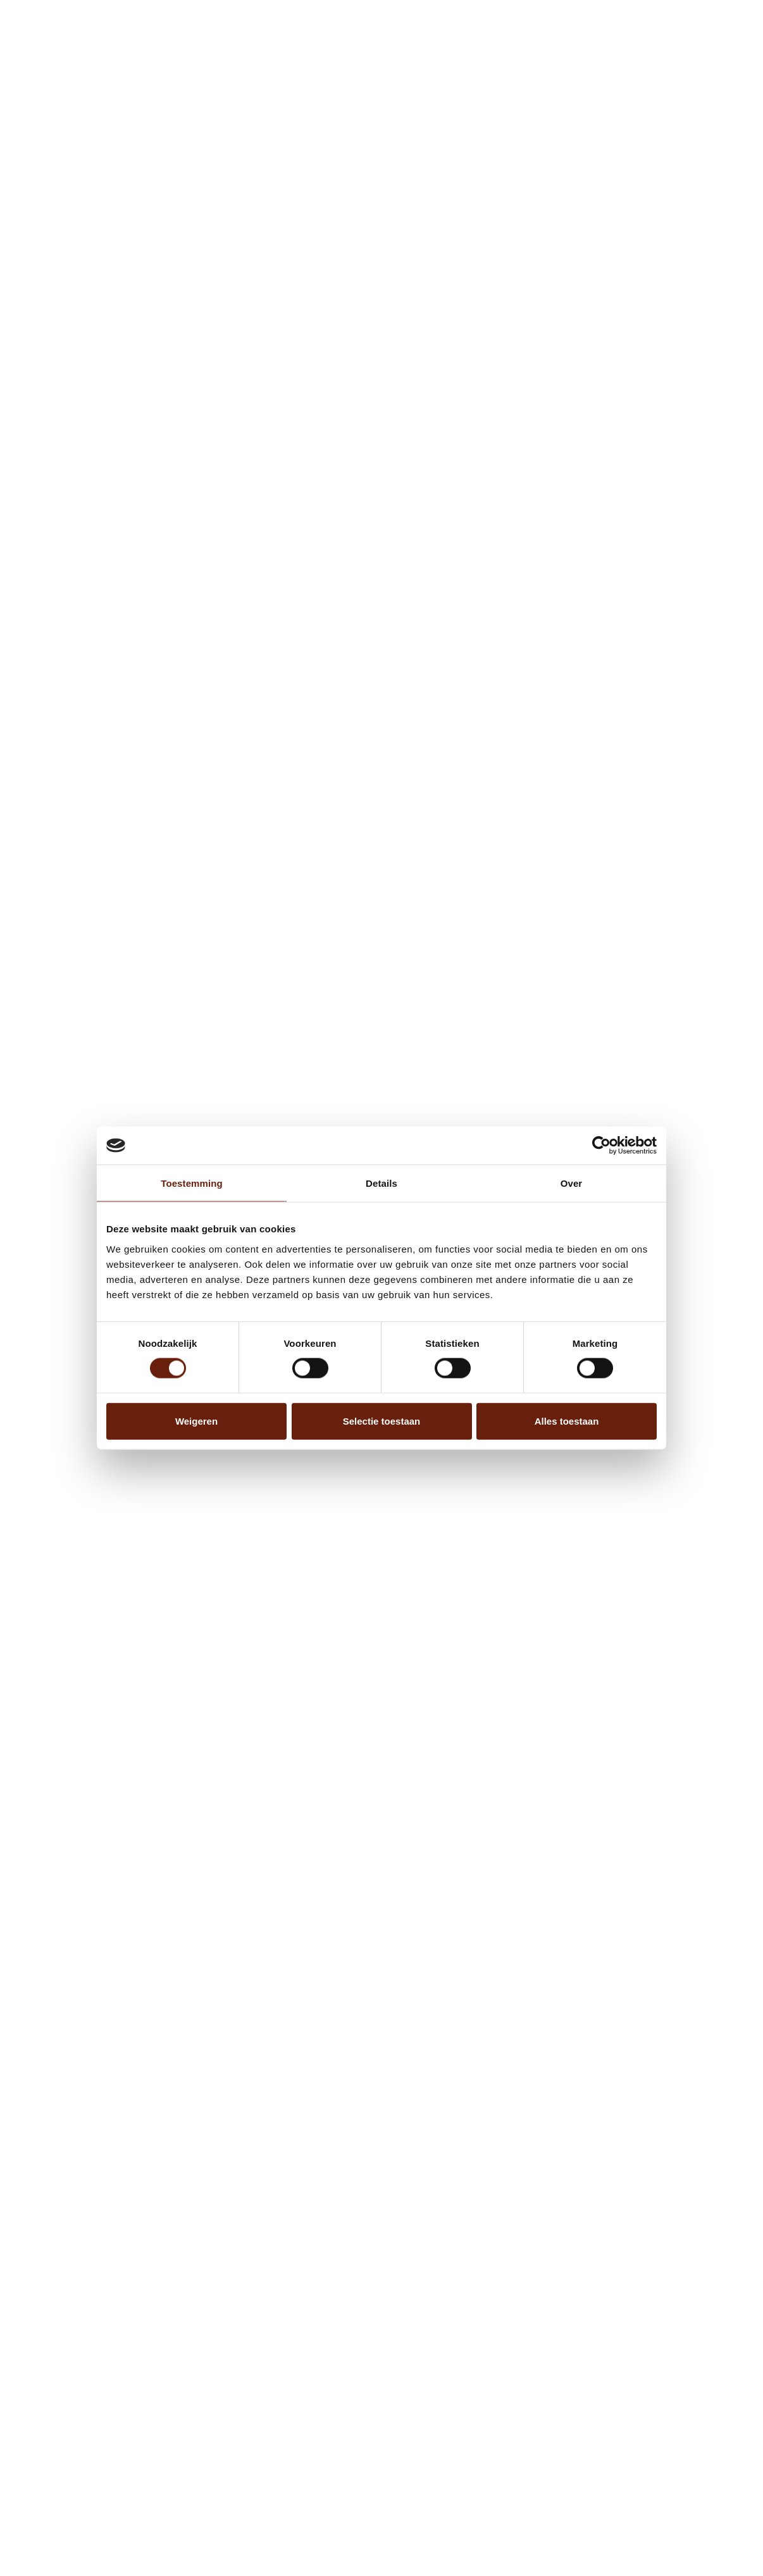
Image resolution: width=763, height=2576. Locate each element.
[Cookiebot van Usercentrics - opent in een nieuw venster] (601, 1145)
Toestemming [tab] (192, 1183)
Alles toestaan (567, 1420)
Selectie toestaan (382, 1420)
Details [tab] (381, 1183)
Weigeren (196, 1420)
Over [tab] (572, 1183)
